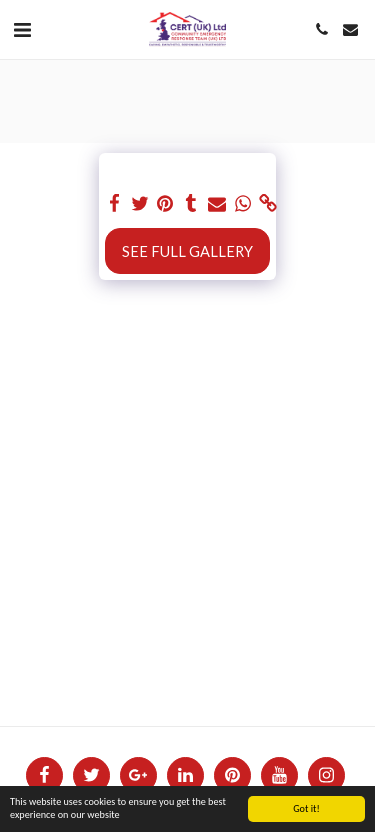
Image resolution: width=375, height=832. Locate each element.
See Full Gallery (187, 251)
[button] (22, 29)
